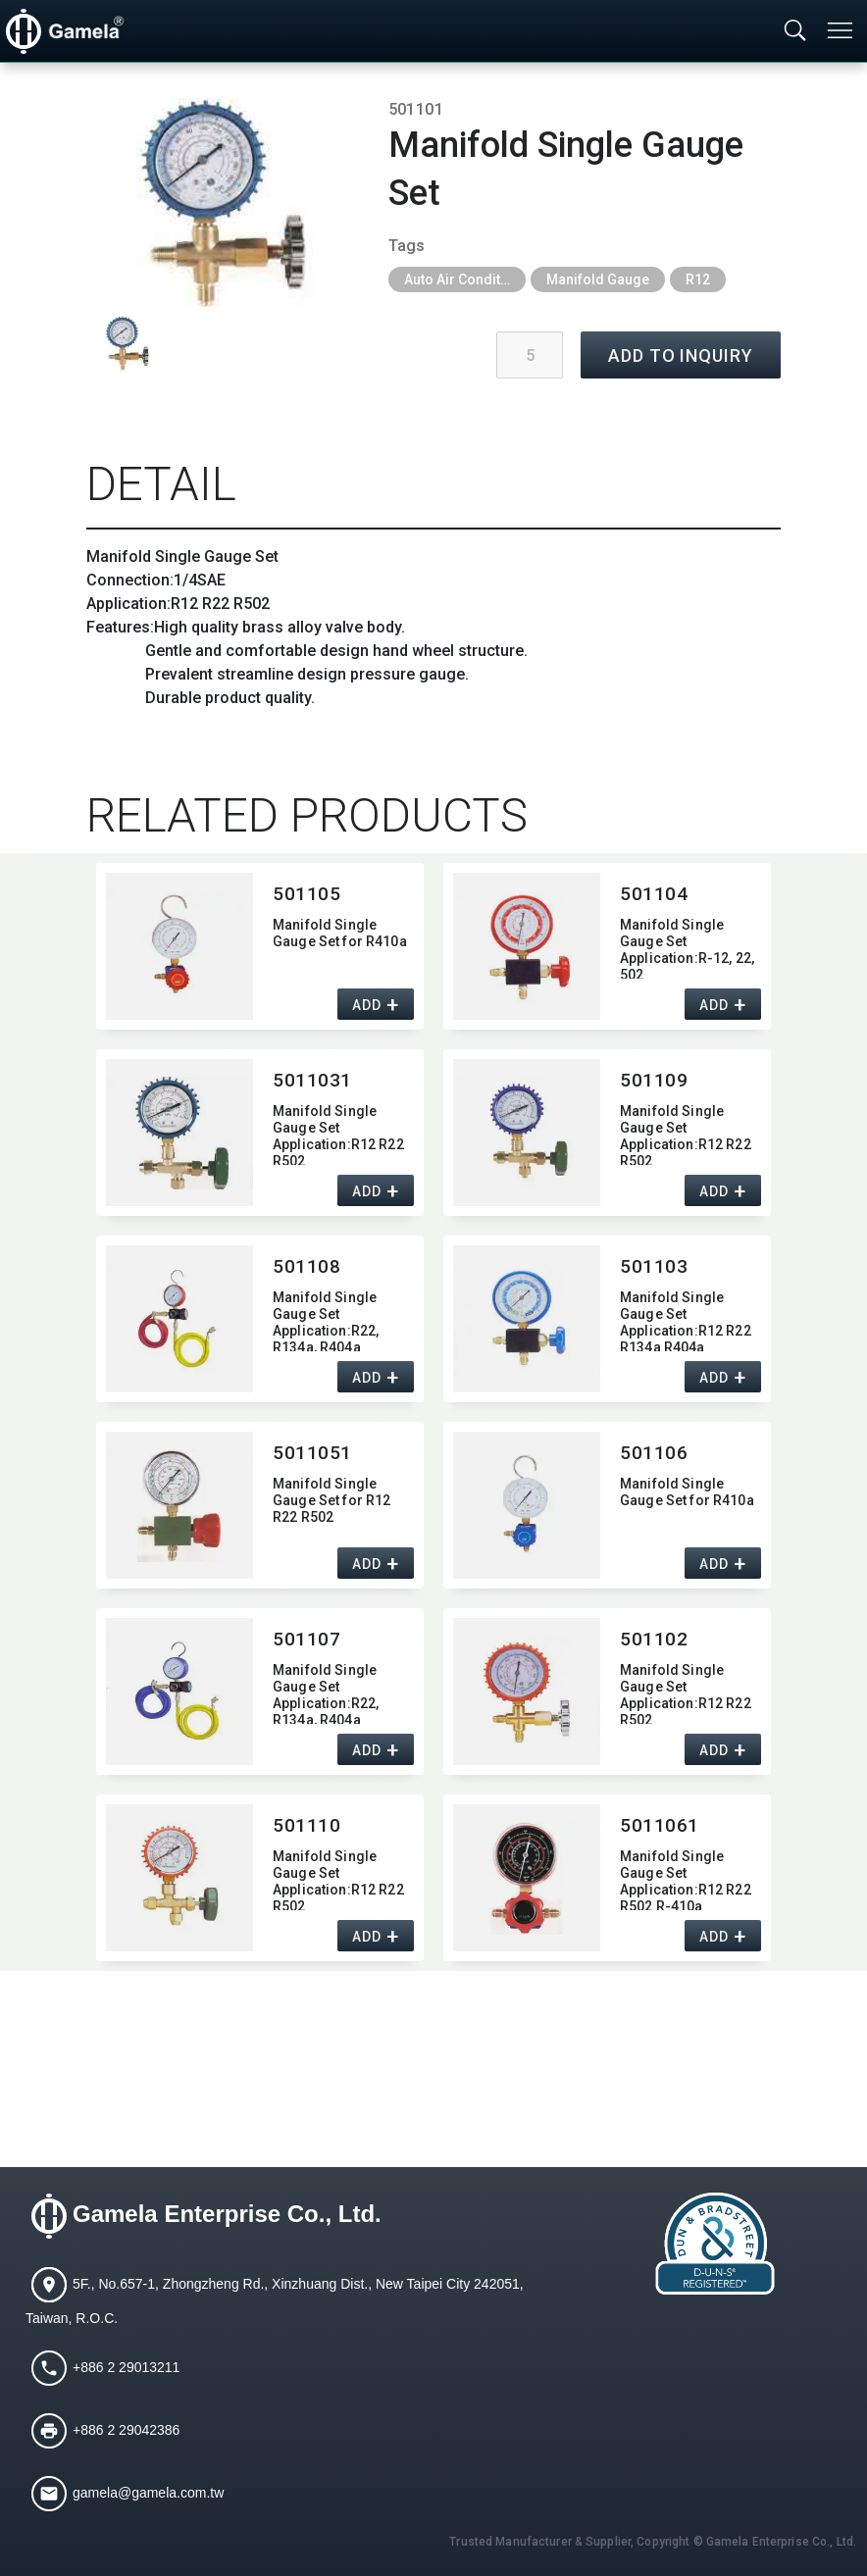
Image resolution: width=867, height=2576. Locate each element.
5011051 (312, 1452)
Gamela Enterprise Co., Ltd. (227, 2214)
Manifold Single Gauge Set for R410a (340, 933)
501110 (306, 1825)
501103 (654, 1266)
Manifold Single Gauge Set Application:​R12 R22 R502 (338, 1134)
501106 (654, 1452)
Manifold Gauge (597, 279)
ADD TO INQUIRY (680, 355)
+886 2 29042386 (126, 2430)
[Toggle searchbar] (795, 31)
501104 (654, 894)
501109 (654, 1080)
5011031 (312, 1080)
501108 (306, 1266)
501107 (306, 1639)
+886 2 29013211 (126, 2367)
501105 (306, 894)
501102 (654, 1639)
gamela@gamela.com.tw (148, 2492)
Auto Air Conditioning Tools (465, 279)
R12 (698, 279)
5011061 (659, 1825)
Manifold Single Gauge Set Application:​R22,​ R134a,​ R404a (326, 1320)
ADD (366, 1006)
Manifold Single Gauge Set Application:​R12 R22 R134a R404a (685, 1320)
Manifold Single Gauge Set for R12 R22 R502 (331, 1500)
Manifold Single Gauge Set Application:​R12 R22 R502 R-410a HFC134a (685, 1879)
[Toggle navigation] (841, 30)
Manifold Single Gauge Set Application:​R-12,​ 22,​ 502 (687, 948)
